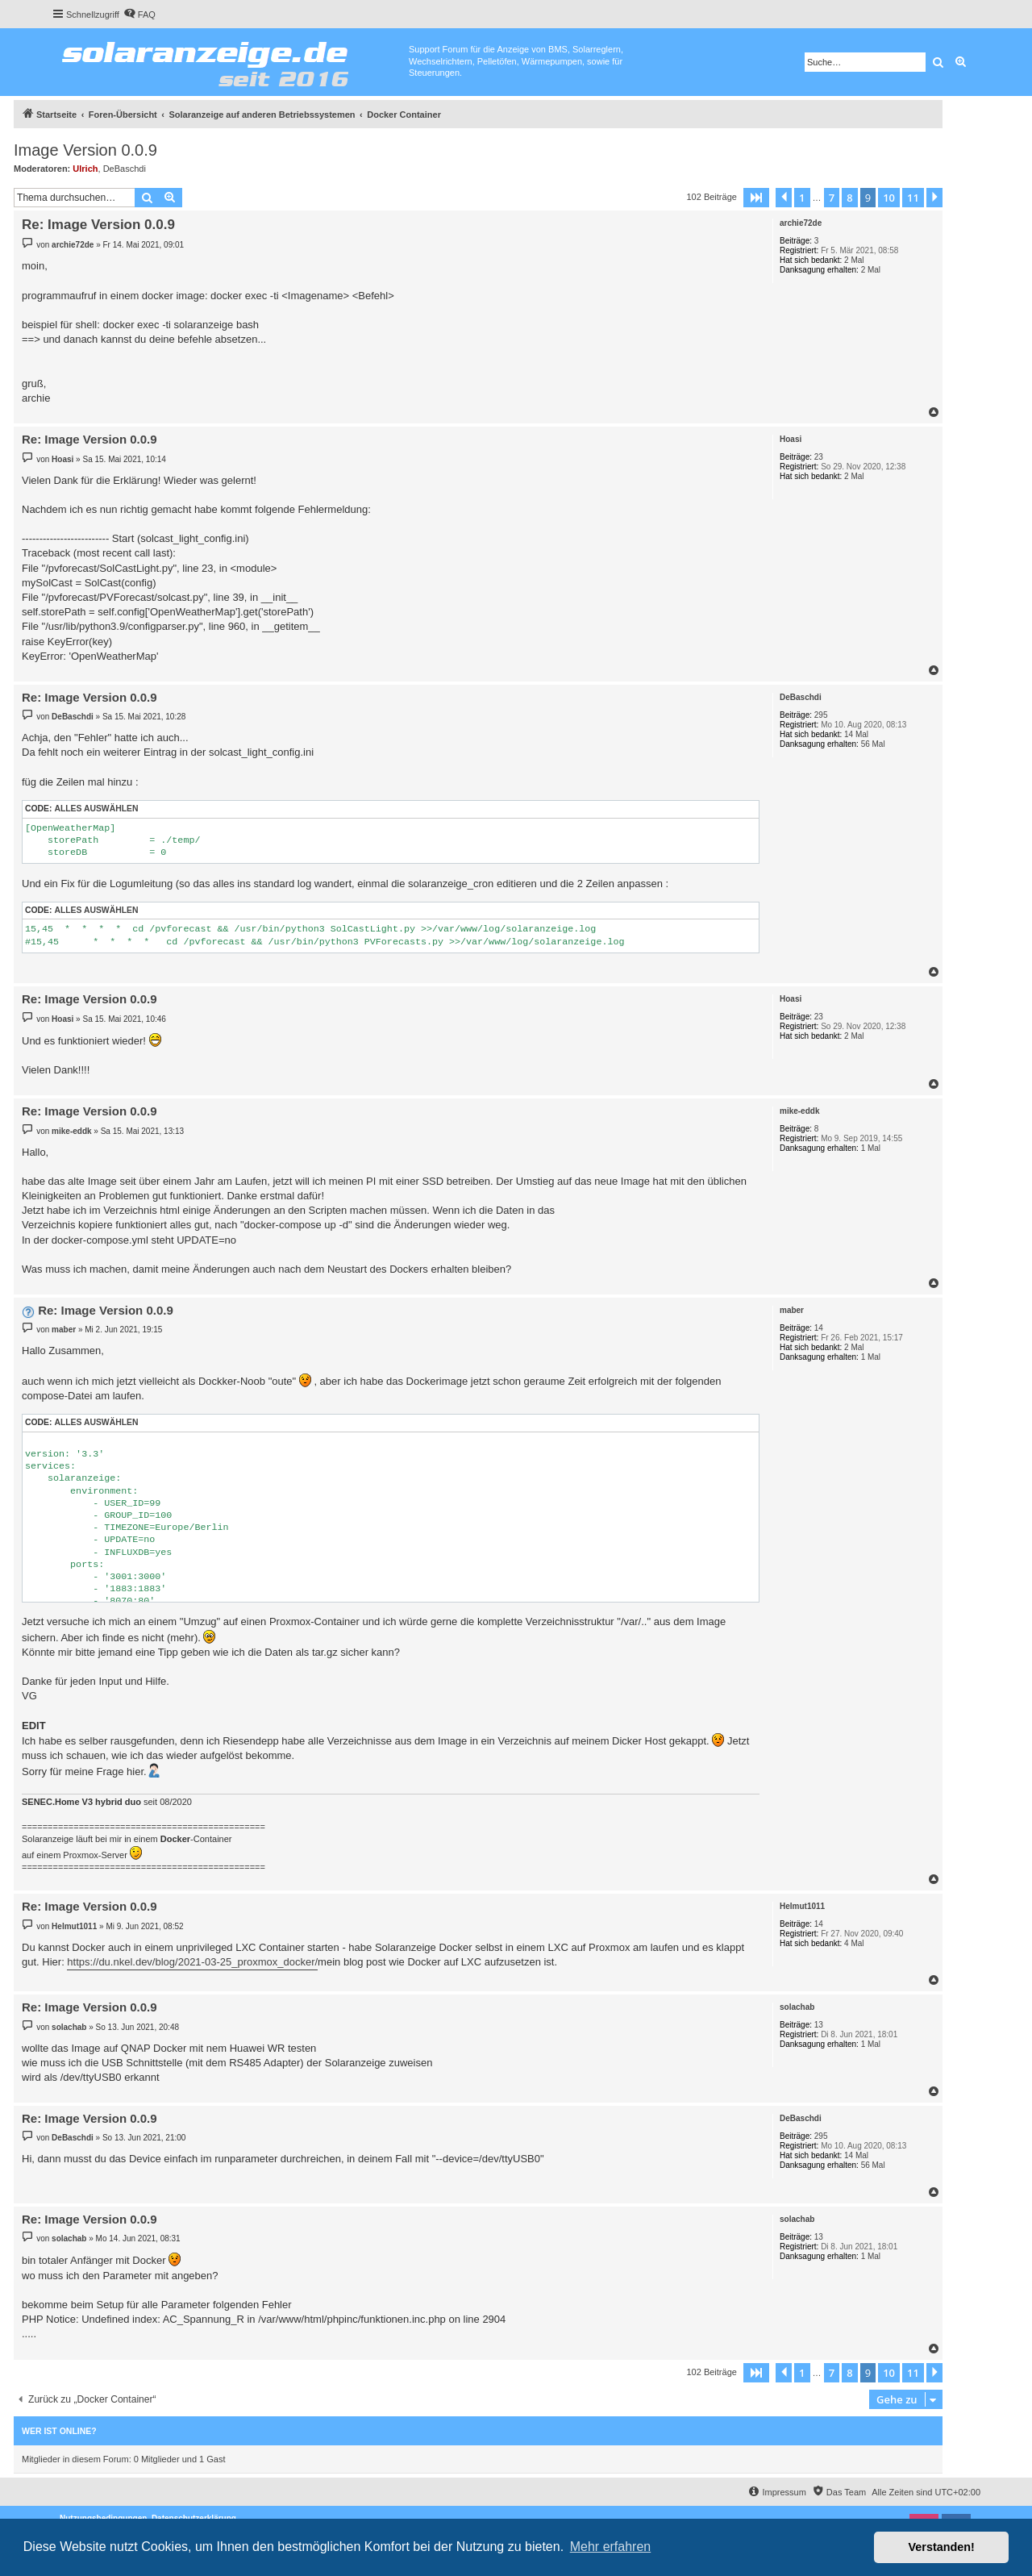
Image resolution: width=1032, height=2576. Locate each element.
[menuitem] (139, 14)
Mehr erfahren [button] (610, 2546)
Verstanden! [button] (942, 2547)
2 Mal (853, 260)
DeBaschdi (124, 168)
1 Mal (870, 1148)
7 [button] (831, 197)
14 (818, 1327)
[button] (756, 197)
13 (818, 2024)
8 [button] (849, 197)
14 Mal (856, 734)
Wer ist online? (59, 2431)
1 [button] (802, 197)
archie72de (801, 223)
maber (792, 1310)
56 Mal (873, 744)
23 (818, 456)
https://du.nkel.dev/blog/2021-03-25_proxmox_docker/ (192, 1962)
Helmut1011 (802, 1906)
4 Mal (853, 1943)
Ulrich (85, 168)
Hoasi (790, 439)
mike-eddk (799, 1111)
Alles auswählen (96, 808)
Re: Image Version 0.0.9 (98, 224)
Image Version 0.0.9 (85, 150)
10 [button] (889, 197)
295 (821, 715)
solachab (797, 2007)
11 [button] (913, 197)
